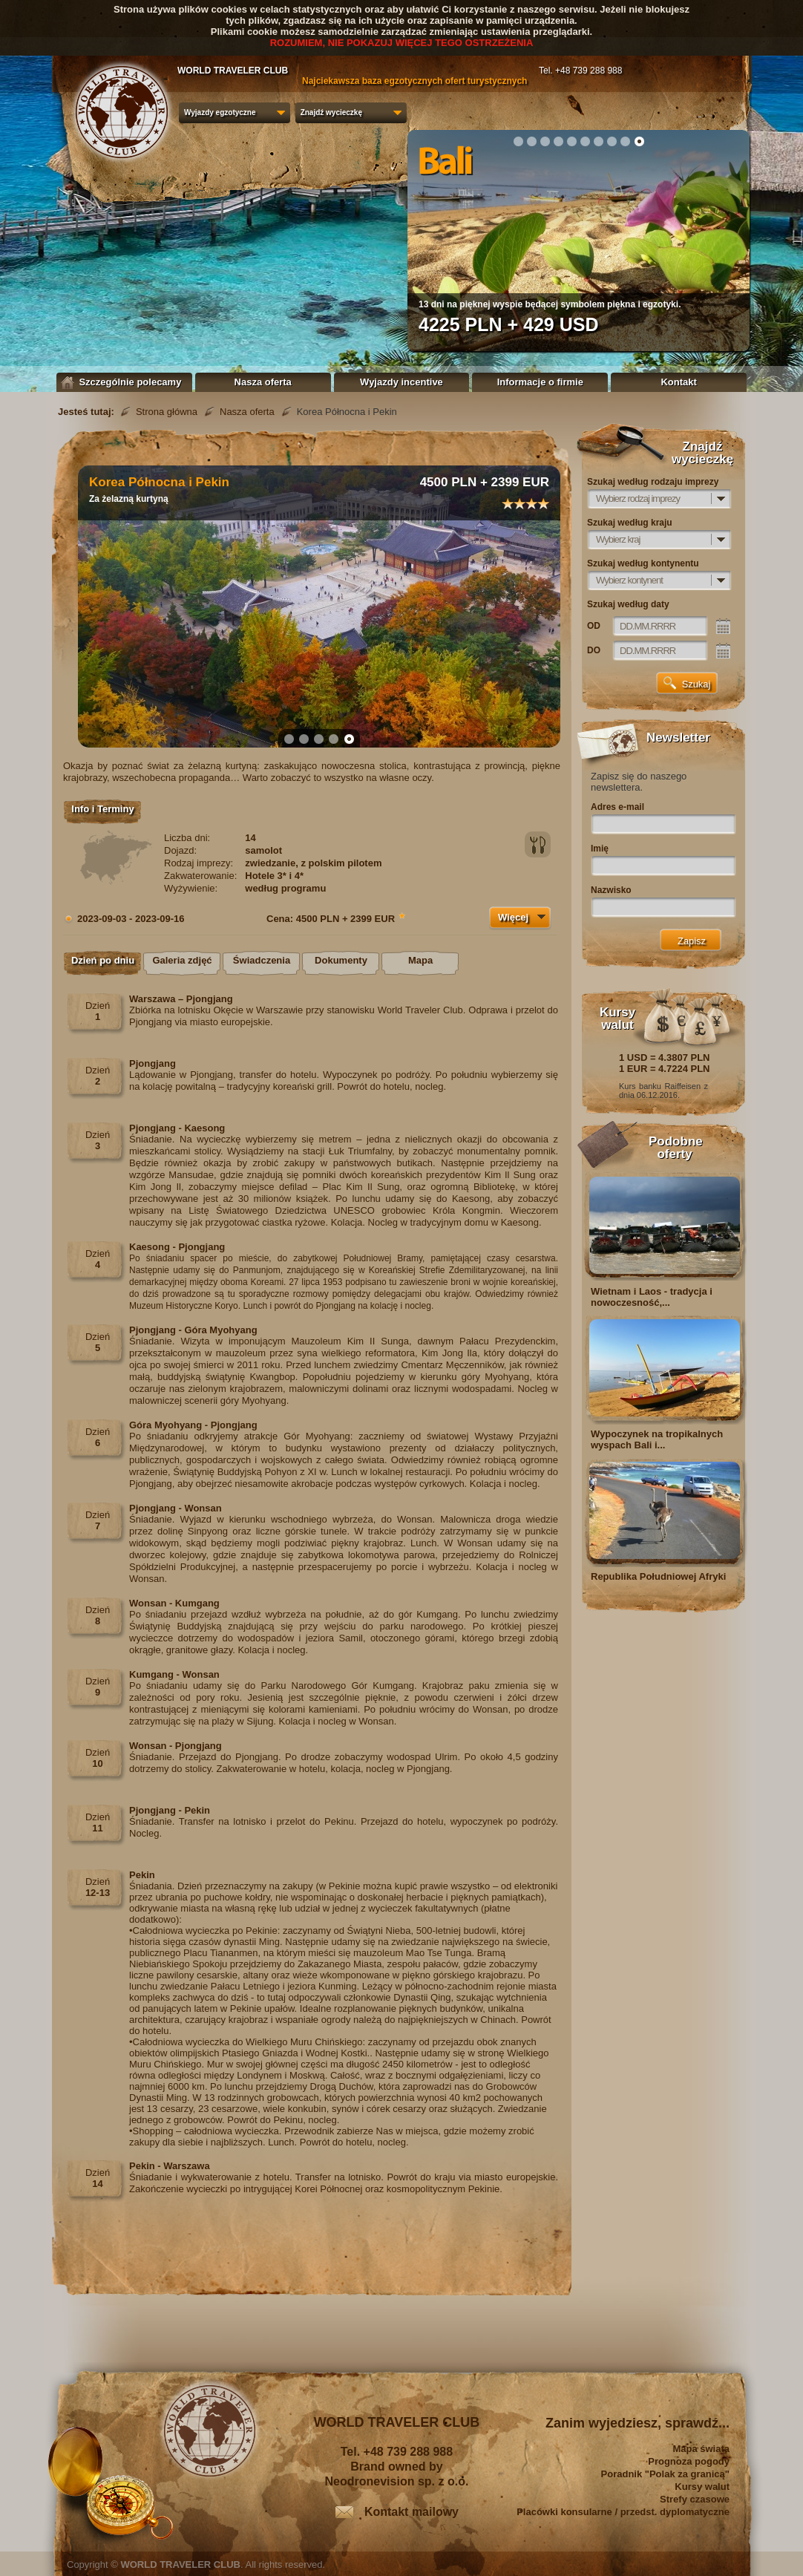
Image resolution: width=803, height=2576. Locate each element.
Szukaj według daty (628, 604)
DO (593, 650)
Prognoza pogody (689, 2461)
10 (639, 141)
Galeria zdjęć (182, 960)
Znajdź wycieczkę (331, 112)
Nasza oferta (263, 382)
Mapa (420, 960)
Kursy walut (702, 2486)
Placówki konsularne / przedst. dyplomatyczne (623, 2511)
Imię (600, 848)
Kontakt (678, 382)
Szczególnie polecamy (124, 382)
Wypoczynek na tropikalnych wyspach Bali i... (657, 1439)
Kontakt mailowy (411, 2511)
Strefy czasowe (695, 2499)
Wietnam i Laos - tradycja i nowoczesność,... (651, 1297)
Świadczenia (261, 960)
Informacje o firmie (540, 382)
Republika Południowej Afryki (658, 1576)
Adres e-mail (617, 807)
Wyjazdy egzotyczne (220, 112)
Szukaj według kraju (629, 522)
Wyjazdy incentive (401, 382)
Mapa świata (701, 2448)
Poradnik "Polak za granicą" (665, 2473)
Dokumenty (341, 960)
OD (593, 626)
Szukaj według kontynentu (643, 563)
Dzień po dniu (102, 960)
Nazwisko (611, 890)
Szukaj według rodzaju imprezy (652, 482)
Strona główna (166, 411)
